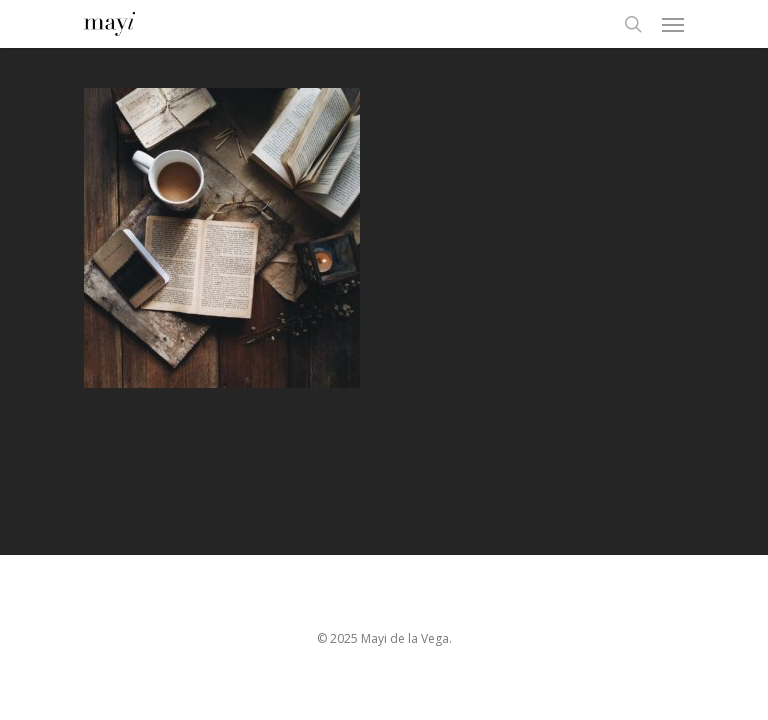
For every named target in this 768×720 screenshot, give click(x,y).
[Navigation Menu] (673, 24)
